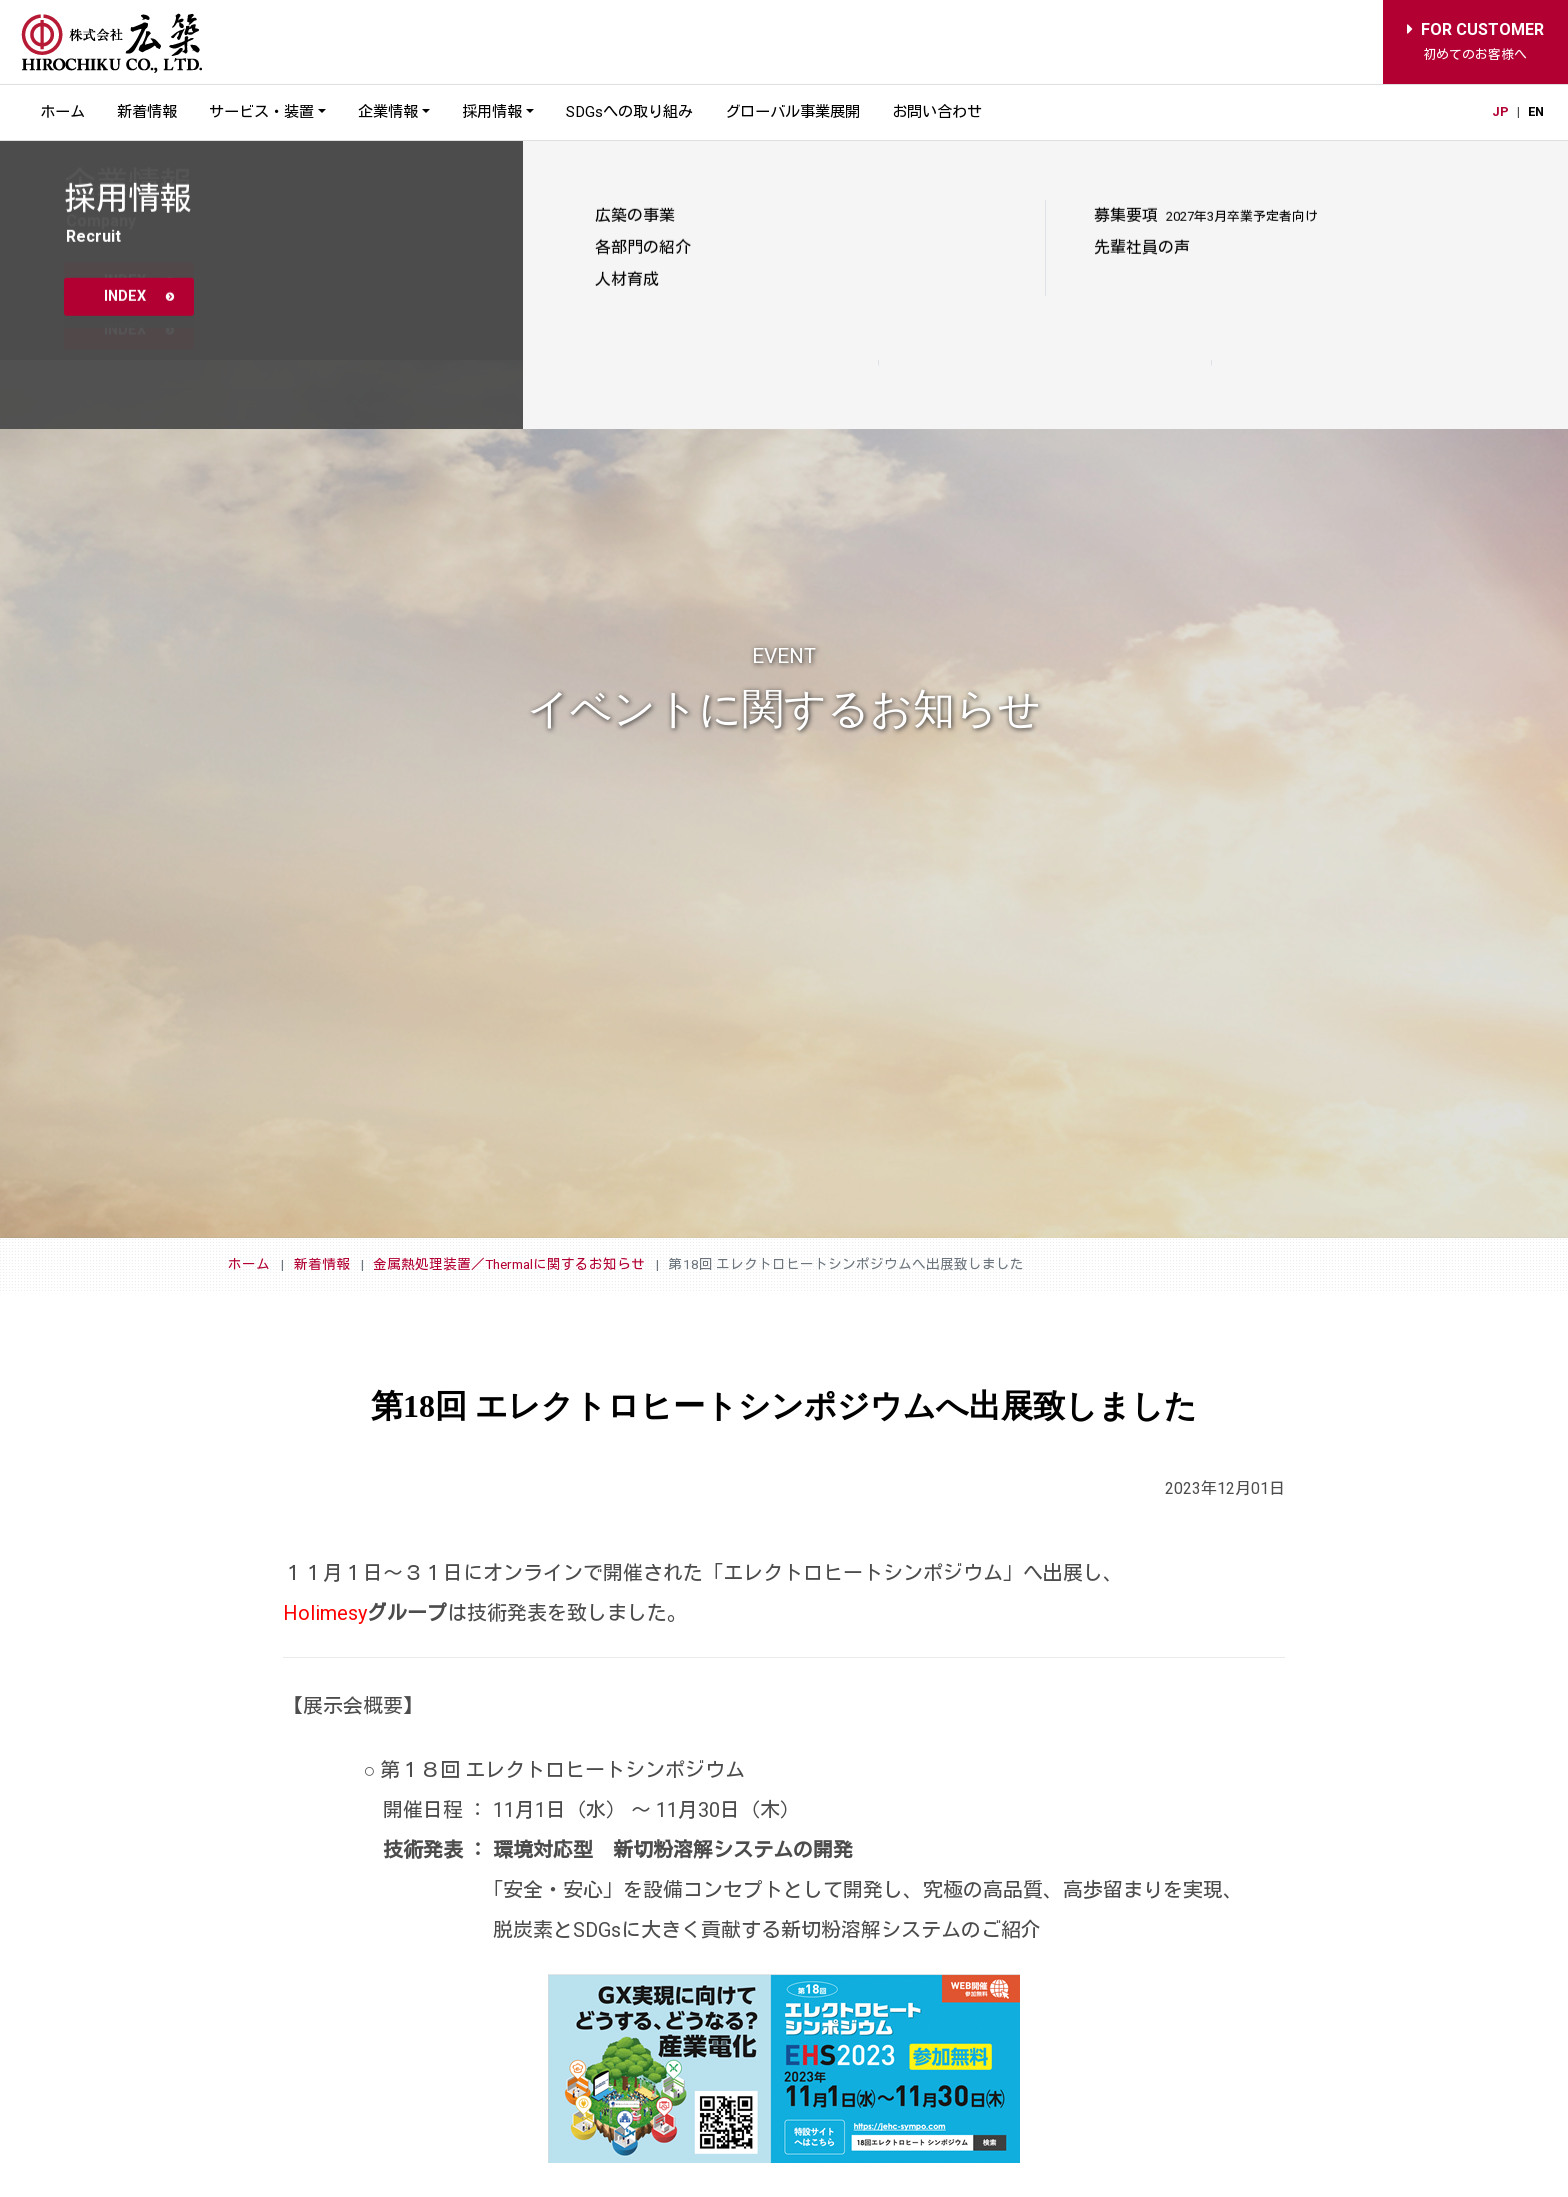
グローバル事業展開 (792, 112)
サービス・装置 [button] (261, 112)
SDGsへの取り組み (629, 112)
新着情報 (147, 112)
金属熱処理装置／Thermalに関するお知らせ (509, 1264)
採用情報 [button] (492, 112)
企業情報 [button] (388, 112)
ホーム (62, 112)
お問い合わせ (937, 112)
